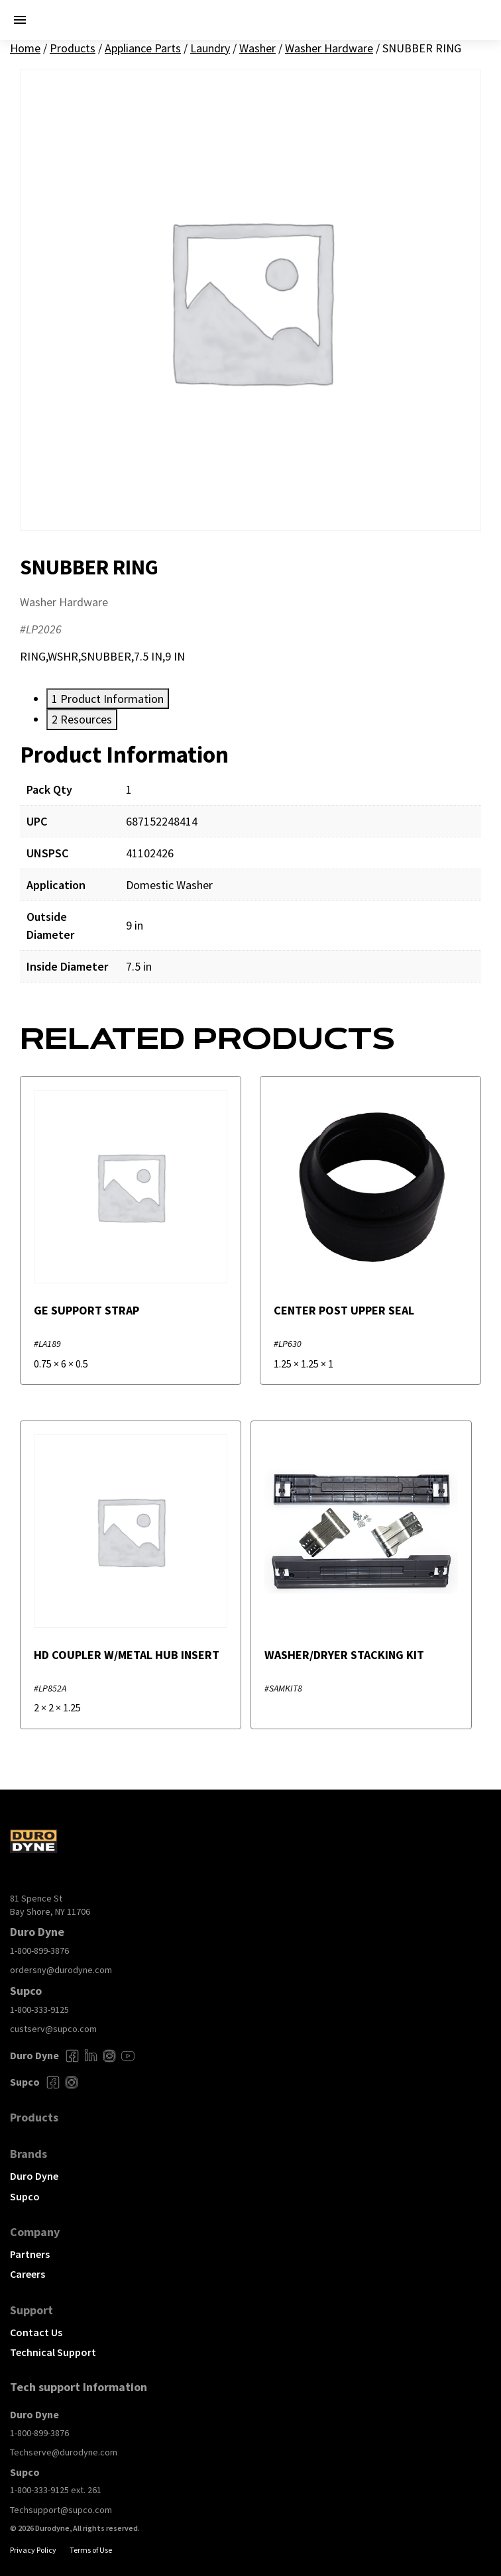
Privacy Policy (33, 2550)
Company (35, 2231)
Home (25, 48)
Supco (25, 2196)
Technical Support (53, 2352)
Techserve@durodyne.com (63, 2452)
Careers (27, 2274)
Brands (28, 2153)
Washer (257, 48)
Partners (30, 2254)
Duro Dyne (34, 2175)
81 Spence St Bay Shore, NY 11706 (50, 1904)
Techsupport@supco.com (61, 2510)
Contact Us (36, 2332)
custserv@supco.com (53, 2029)
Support (31, 2310)
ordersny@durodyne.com (61, 1970)
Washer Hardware (329, 48)
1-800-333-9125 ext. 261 (55, 2490)
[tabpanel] (250, 871)
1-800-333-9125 (39, 2009)
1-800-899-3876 (39, 1951)
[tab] (107, 698)
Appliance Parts (143, 48)
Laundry (210, 48)
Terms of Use (91, 2550)
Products (72, 48)
